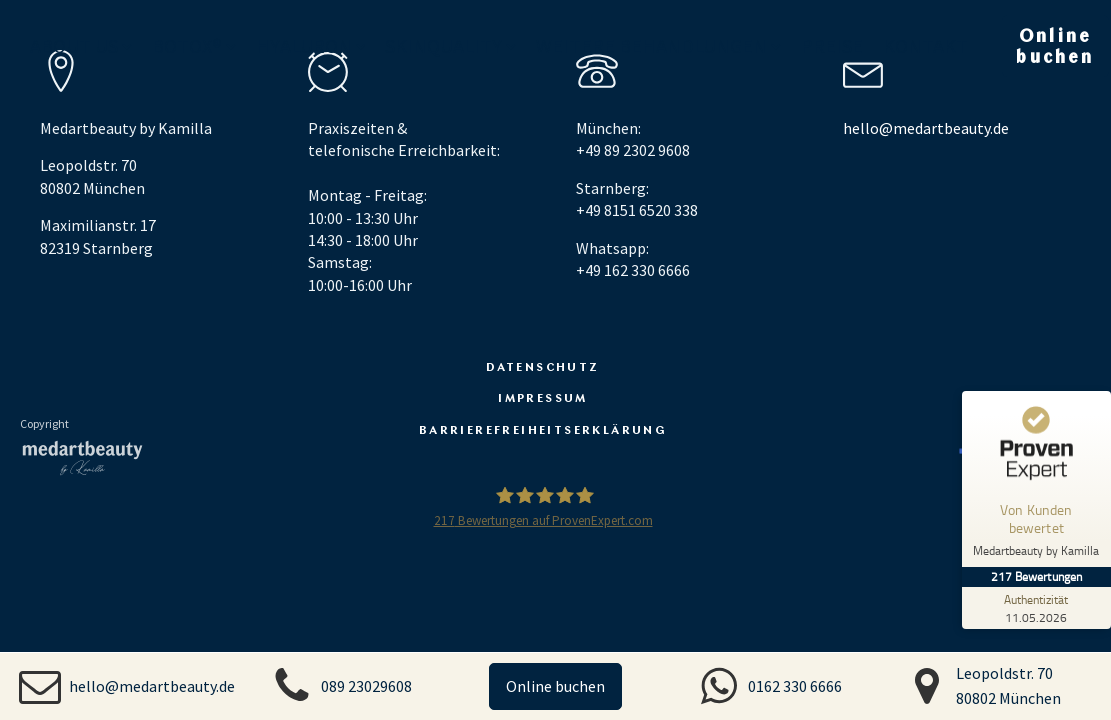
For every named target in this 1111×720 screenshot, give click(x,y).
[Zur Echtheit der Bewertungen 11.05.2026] (1036, 608)
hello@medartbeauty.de (926, 128)
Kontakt (925, 46)
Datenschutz (542, 366)
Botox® (194, 46)
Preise (832, 46)
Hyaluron (311, 46)
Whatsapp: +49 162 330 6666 (633, 259)
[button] (127, 686)
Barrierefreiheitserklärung (543, 429)
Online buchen (555, 686)
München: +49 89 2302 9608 (633, 139)
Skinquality (450, 46)
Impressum (543, 397)
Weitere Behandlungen (658, 46)
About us (81, 46)
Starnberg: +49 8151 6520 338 (637, 199)
